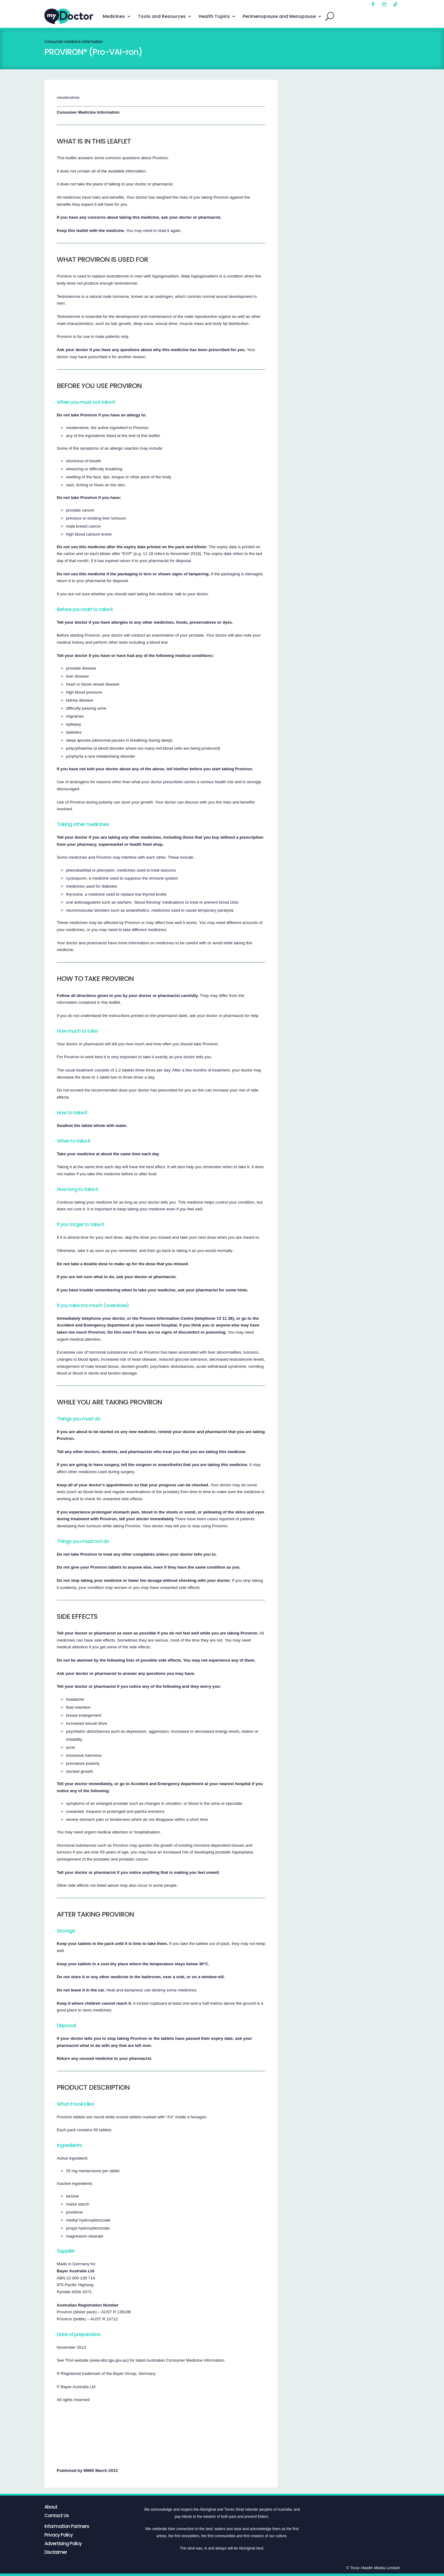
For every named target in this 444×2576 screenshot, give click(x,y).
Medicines (114, 16)
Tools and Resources (162, 16)
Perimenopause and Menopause (279, 16)
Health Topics (214, 16)
